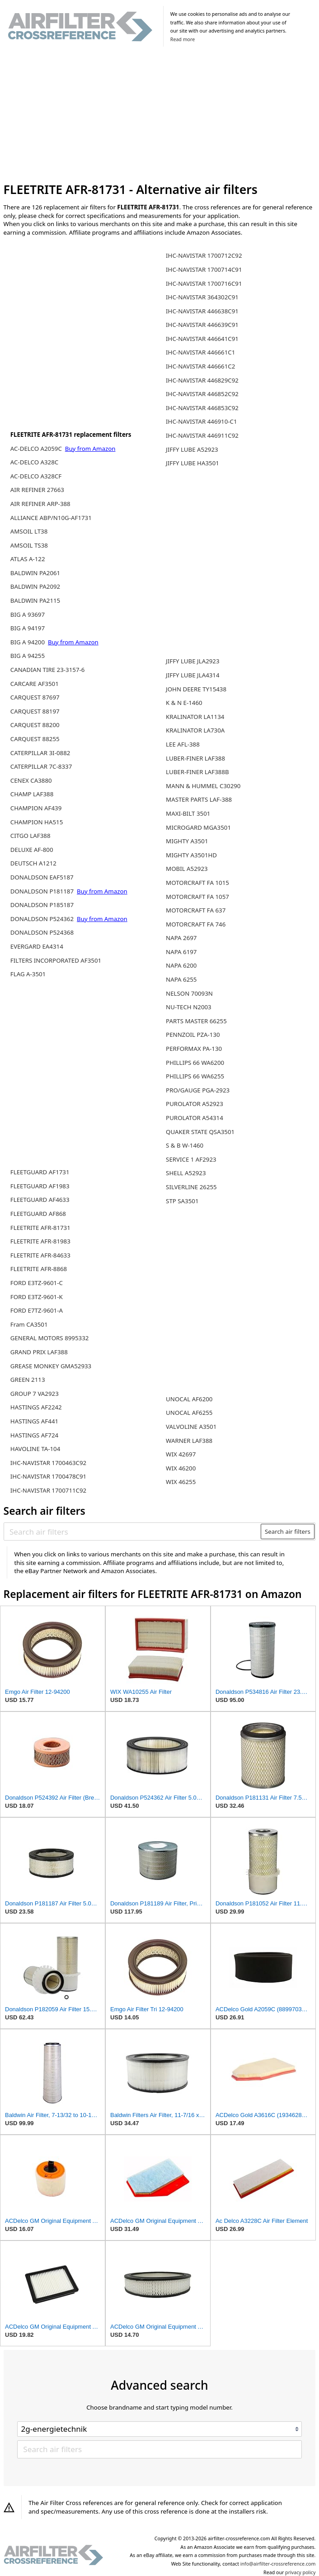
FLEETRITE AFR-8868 (38, 1269)
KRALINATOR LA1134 (195, 717)
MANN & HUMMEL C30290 (203, 786)
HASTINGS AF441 (34, 1421)
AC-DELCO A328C (34, 462)
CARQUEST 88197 (35, 711)
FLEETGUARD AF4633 (40, 1200)
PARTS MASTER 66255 (196, 1021)
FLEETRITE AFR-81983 (40, 1241)
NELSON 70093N (189, 993)
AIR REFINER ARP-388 (40, 504)
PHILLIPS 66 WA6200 (195, 1063)
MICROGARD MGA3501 (198, 827)
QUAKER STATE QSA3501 (200, 1132)
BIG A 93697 (27, 614)
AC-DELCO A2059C (36, 448)
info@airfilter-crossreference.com (278, 2564)
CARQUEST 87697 (35, 697)
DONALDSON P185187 (42, 905)
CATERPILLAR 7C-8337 (41, 766)
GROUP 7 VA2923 (34, 1394)
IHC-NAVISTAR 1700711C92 (48, 1490)
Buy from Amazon (90, 448)
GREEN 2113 (27, 1379)
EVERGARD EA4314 (36, 946)
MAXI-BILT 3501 (188, 813)
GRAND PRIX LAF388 (39, 1352)
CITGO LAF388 (30, 836)
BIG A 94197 (27, 628)
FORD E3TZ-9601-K (36, 1297)
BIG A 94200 (28, 642)
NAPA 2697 (181, 938)
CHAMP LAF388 (32, 794)
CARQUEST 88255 (35, 739)
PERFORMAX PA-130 (194, 1049)
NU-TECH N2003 (188, 1007)
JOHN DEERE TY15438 (196, 689)
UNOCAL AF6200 (189, 1399)
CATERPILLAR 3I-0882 (40, 753)
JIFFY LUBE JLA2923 (193, 661)
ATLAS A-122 (27, 559)
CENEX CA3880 (31, 780)
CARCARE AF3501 (34, 684)
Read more (182, 39)
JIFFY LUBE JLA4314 (193, 675)
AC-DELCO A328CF (35, 476)
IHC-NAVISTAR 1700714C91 (204, 269)
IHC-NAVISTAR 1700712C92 (204, 255)
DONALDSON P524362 (42, 919)
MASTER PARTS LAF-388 (199, 799)
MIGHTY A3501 (187, 841)
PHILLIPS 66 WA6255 (195, 1076)
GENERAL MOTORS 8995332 (49, 1338)
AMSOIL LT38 (28, 531)
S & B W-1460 (184, 1145)
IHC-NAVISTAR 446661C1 (200, 352)
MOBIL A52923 (187, 869)
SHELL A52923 (186, 1173)
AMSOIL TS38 (29, 545)
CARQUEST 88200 (35, 725)
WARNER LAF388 (189, 1441)
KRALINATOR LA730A (195, 730)
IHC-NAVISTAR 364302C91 (202, 297)
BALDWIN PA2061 (35, 573)
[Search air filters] (132, 1531)
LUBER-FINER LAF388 (195, 758)
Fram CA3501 (29, 1324)
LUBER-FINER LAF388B (197, 772)
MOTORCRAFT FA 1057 (197, 897)
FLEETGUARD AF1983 (40, 1186)
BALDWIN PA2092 (35, 586)
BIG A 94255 (27, 656)
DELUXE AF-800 (31, 850)
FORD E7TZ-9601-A (36, 1310)
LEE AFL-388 (183, 744)
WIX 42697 (181, 1454)
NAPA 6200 (181, 965)
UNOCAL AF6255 (189, 1413)
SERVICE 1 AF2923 (191, 1159)
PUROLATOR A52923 (194, 1104)
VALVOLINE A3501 (191, 1427)
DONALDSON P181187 (42, 891)
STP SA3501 (182, 1201)
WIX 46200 (181, 1468)
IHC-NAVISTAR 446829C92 (202, 380)
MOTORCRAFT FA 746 (195, 924)
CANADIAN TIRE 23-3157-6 (47, 670)
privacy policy (300, 2572)
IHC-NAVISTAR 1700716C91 (204, 283)
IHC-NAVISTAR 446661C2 (200, 366)
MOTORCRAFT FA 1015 (197, 883)
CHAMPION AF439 (36, 808)
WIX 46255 (181, 1482)
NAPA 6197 (181, 952)
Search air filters (287, 1531)
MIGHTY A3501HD (191, 855)
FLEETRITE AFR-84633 (40, 1255)
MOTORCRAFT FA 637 (195, 910)
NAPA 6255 (181, 979)
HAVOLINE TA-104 (35, 1449)
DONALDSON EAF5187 (42, 877)
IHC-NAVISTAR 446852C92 (202, 394)
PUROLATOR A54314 (194, 1118)
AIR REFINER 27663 (37, 490)
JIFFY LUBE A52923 (192, 449)
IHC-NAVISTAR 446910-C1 (201, 421)
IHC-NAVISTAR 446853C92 (202, 408)
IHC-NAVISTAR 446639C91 (202, 325)
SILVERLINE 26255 (191, 1187)
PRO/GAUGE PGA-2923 (198, 1090)
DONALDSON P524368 (42, 932)
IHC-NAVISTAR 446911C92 (202, 435)
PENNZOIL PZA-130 (193, 1034)
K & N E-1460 (184, 703)
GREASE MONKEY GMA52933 (50, 1366)
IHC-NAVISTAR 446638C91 (202, 311)
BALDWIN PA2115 (35, 600)
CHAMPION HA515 (36, 822)
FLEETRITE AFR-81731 (40, 1228)
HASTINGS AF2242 (36, 1407)
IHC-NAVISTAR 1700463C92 (48, 1463)
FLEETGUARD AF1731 (40, 1172)
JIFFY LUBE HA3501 (192, 463)
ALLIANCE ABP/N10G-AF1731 (51, 518)
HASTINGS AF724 (34, 1435)
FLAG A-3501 (28, 974)
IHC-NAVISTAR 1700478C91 (48, 1476)
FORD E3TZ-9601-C (36, 1283)
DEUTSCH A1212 (33, 863)
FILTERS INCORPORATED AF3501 (55, 960)
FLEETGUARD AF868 (38, 1214)
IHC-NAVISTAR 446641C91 (202, 339)
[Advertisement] (160, 115)
